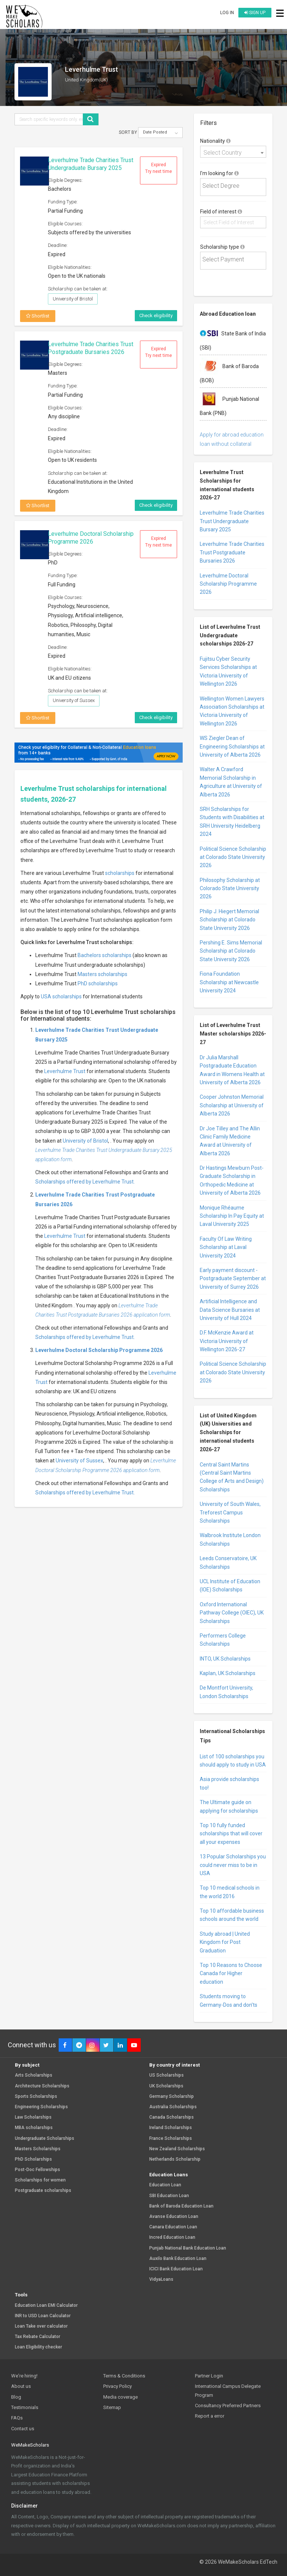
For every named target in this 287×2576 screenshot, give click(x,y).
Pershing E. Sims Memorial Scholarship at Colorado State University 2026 (231, 951)
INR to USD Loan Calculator (43, 2315)
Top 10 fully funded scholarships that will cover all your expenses (231, 1833)
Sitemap (112, 2407)
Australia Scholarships (173, 2107)
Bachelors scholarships (104, 955)
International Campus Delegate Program (228, 2390)
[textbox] (234, 186)
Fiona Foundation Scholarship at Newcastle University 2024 (229, 982)
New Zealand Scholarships (177, 2149)
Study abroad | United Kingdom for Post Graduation (225, 1942)
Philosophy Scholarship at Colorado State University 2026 (230, 888)
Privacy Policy (117, 2386)
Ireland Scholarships (170, 2127)
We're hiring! (24, 2376)
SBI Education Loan (169, 2195)
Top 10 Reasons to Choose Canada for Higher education (231, 1973)
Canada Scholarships (171, 2117)
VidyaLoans (161, 2279)
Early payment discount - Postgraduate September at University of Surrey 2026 (233, 1278)
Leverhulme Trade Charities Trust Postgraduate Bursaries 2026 (90, 348)
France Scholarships (170, 2138)
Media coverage (120, 2397)
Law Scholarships (33, 2117)
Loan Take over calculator (41, 2326)
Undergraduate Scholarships (44, 2138)
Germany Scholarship (171, 2096)
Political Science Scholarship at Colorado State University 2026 (233, 857)
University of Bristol (85, 1141)
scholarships (119, 873)
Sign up (254, 12)
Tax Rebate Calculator (37, 2336)
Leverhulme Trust (64, 1071)
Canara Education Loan (173, 2227)
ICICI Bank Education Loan (176, 2269)
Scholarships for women (40, 2180)
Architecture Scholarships (42, 2086)
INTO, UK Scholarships (225, 1659)
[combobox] (233, 152)
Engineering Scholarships (41, 2107)
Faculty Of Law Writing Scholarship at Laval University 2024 (226, 1247)
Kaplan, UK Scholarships (227, 1673)
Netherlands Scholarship (174, 2159)
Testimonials (24, 2407)
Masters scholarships (102, 974)
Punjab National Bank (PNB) (229, 403)
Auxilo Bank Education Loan (177, 2258)
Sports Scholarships (36, 2096)
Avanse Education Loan (173, 2216)
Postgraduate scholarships (43, 2190)
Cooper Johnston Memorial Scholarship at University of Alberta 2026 (232, 1105)
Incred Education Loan (172, 2237)
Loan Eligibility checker (38, 2347)
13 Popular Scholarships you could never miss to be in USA (233, 1865)
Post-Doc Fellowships (37, 2169)
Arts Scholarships (33, 2075)
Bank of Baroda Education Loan (181, 2206)
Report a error (209, 2416)
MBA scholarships (34, 2127)
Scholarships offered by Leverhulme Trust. (85, 1182)
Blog (16, 2397)
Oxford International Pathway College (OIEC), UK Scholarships (232, 1612)
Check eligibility (156, 315)
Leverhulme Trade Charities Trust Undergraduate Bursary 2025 (90, 164)
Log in (227, 12)
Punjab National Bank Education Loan (187, 2248)
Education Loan (165, 2185)
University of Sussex (79, 1461)
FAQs (17, 2418)
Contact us (22, 2428)
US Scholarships (166, 2075)
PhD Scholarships (33, 2159)
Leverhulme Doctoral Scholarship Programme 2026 (91, 537)
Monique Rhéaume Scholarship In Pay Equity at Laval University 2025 (232, 1216)
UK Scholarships (166, 2086)
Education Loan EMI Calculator (46, 2305)
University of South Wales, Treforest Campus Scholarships (230, 1512)
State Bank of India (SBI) (233, 338)
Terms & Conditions (124, 2376)
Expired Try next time (158, 168)
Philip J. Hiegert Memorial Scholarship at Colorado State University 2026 (229, 919)
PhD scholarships (98, 983)
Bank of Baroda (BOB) (229, 370)
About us (21, 2386)
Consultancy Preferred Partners (228, 2405)
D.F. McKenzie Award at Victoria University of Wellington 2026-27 (227, 1341)
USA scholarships (61, 996)
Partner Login (209, 2376)
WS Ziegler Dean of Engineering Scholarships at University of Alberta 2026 (232, 746)
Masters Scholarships (38, 2149)
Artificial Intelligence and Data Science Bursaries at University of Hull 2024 (230, 1309)
